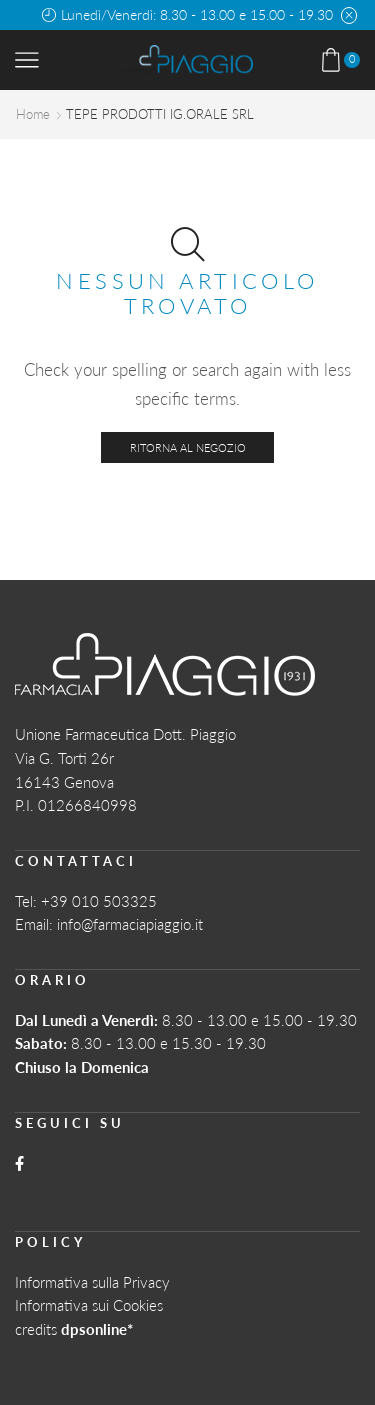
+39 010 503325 (99, 901)
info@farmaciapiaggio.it (130, 924)
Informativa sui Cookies (89, 1305)
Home (33, 114)
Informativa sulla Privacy (92, 1282)
